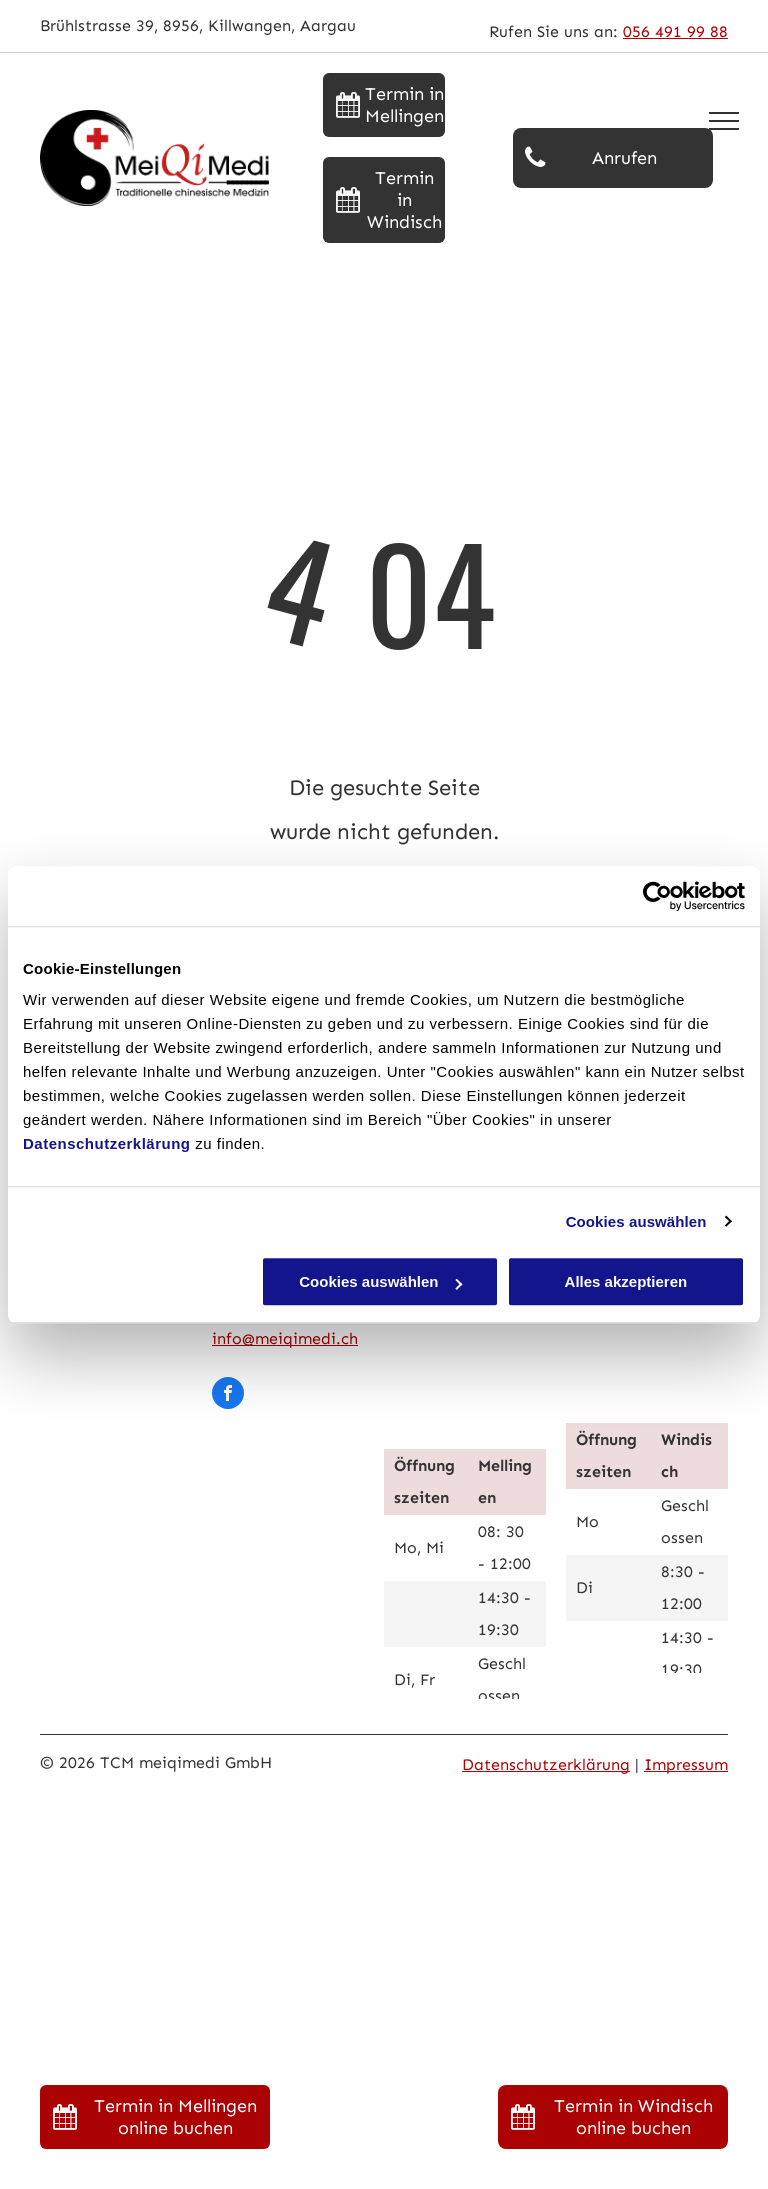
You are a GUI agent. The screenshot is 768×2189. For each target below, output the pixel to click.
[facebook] (228, 1395)
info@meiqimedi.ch (285, 1338)
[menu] (724, 121)
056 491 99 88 (675, 31)
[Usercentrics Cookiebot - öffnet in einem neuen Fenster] (657, 896)
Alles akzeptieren (626, 1281)
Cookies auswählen (636, 1221)
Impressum (686, 1764)
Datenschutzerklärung (107, 1143)
